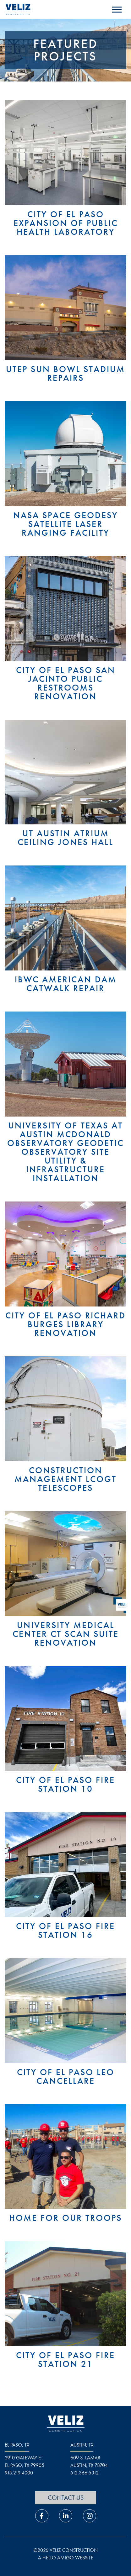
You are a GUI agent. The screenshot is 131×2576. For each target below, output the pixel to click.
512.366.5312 (84, 2472)
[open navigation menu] (117, 10)
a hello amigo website (65, 2557)
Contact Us (66, 2498)
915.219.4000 (19, 2472)
